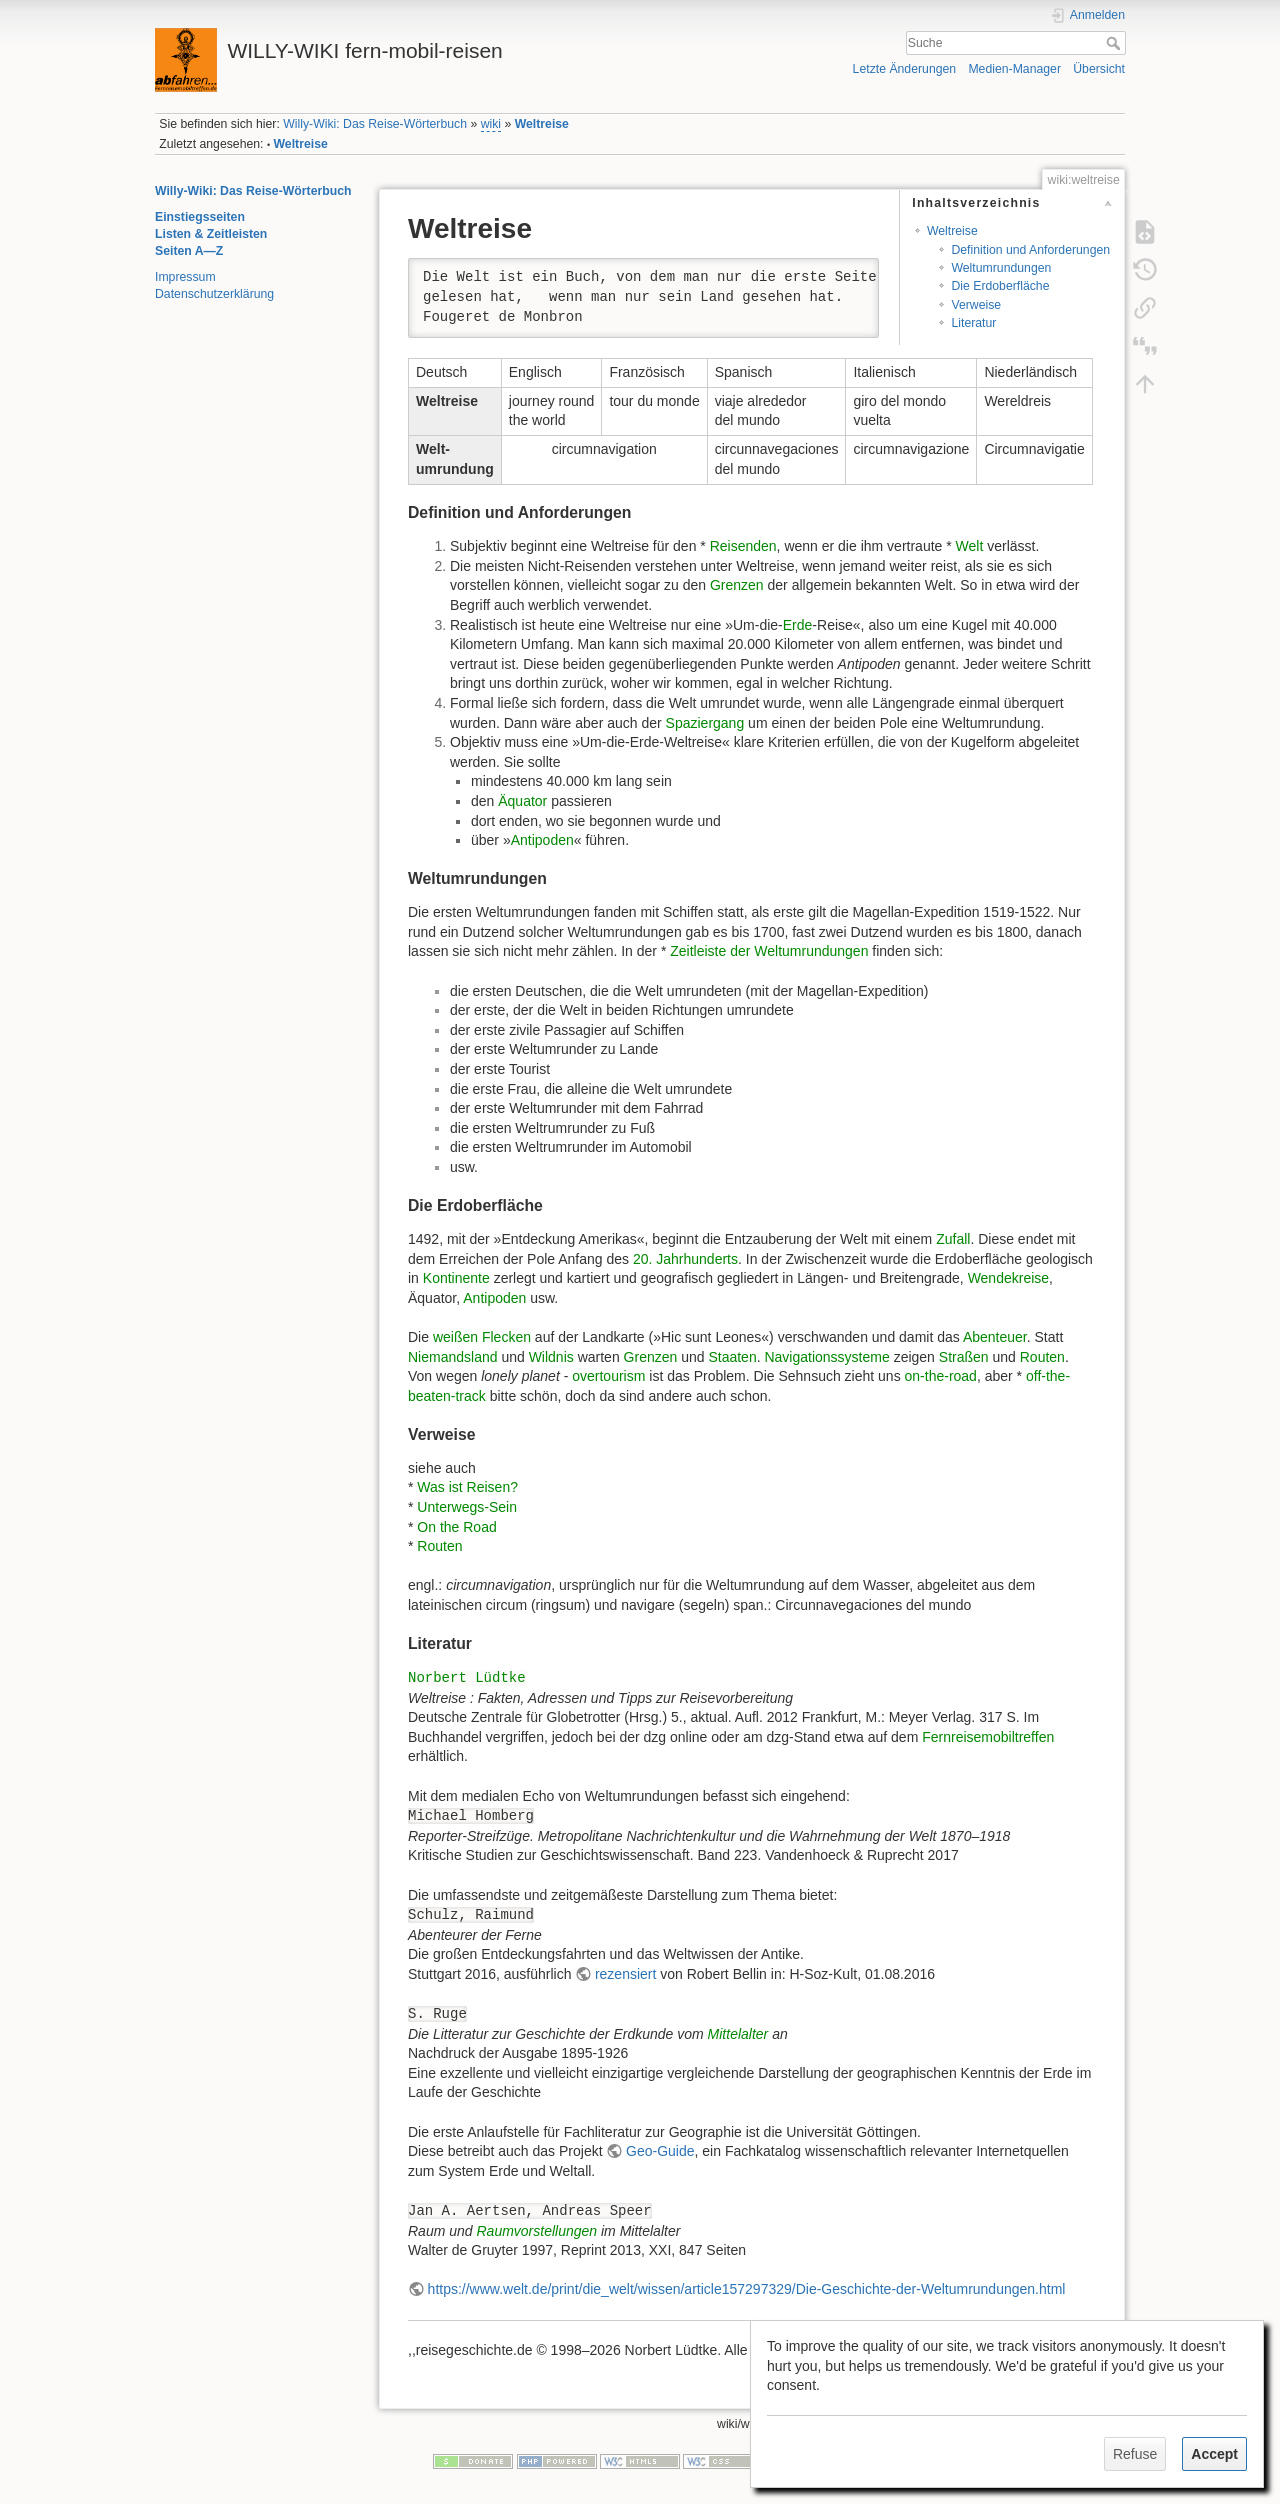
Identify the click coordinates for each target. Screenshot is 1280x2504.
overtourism (608, 1376)
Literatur (973, 323)
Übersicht (1099, 69)
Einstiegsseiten (200, 217)
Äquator (522, 801)
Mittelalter (738, 2034)
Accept (1214, 2454)
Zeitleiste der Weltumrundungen (769, 951)
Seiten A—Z (189, 251)
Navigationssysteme (826, 1357)
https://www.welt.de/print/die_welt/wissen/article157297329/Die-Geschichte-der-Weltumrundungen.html (747, 2289)
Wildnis (551, 1357)
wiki (491, 124)
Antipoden (542, 840)
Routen (1042, 1357)
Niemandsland (453, 1357)
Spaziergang (705, 723)
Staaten (732, 1357)
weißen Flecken (482, 1337)
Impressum (185, 277)
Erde (798, 625)
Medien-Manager (1014, 69)
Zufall (953, 1239)
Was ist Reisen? (467, 1487)
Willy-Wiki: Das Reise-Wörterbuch (375, 124)
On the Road (456, 1527)
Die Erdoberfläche (1000, 286)
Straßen (964, 1357)
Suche (1115, 43)
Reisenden (743, 546)
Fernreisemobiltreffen (988, 1737)
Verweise (976, 305)
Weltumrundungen (1001, 268)
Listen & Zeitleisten (211, 234)
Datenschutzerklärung (214, 294)
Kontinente (456, 1278)
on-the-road (941, 1376)
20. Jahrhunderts (685, 1259)
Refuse (1135, 2454)
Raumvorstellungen (536, 2231)
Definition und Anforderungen (1030, 250)
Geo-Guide (660, 2151)
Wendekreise (1008, 1278)
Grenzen (737, 585)
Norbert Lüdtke (467, 1678)
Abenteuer (995, 1337)
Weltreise (542, 124)
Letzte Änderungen (905, 69)
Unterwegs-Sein (467, 1507)
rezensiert (625, 1974)
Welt (970, 546)
